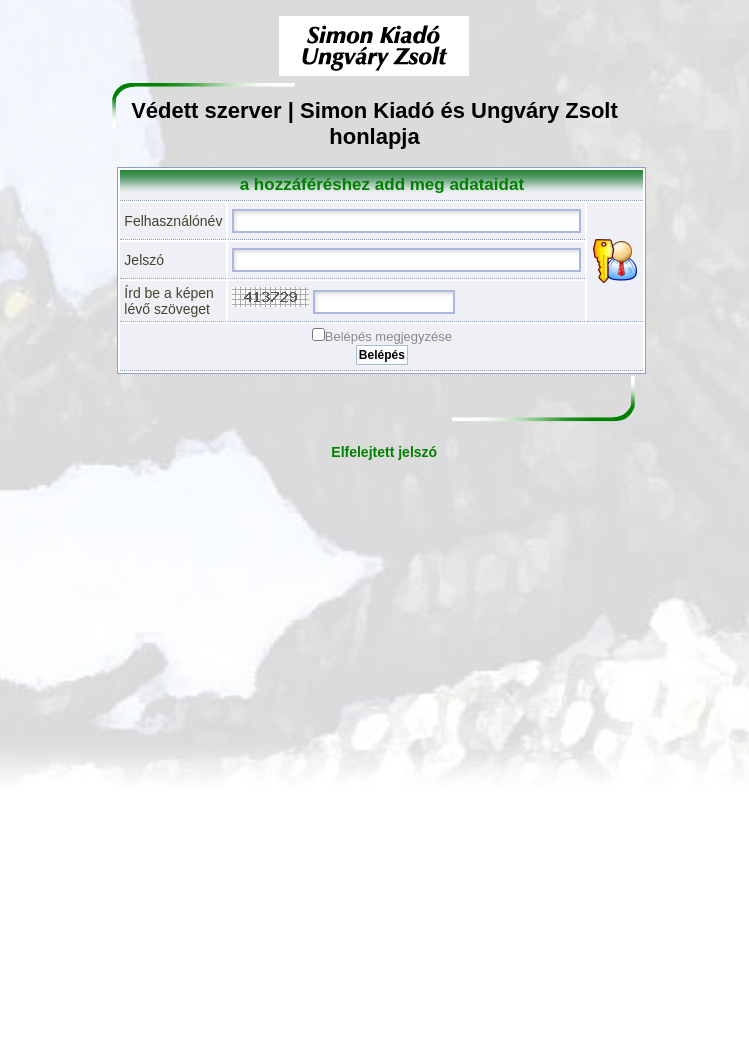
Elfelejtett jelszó (384, 452)
